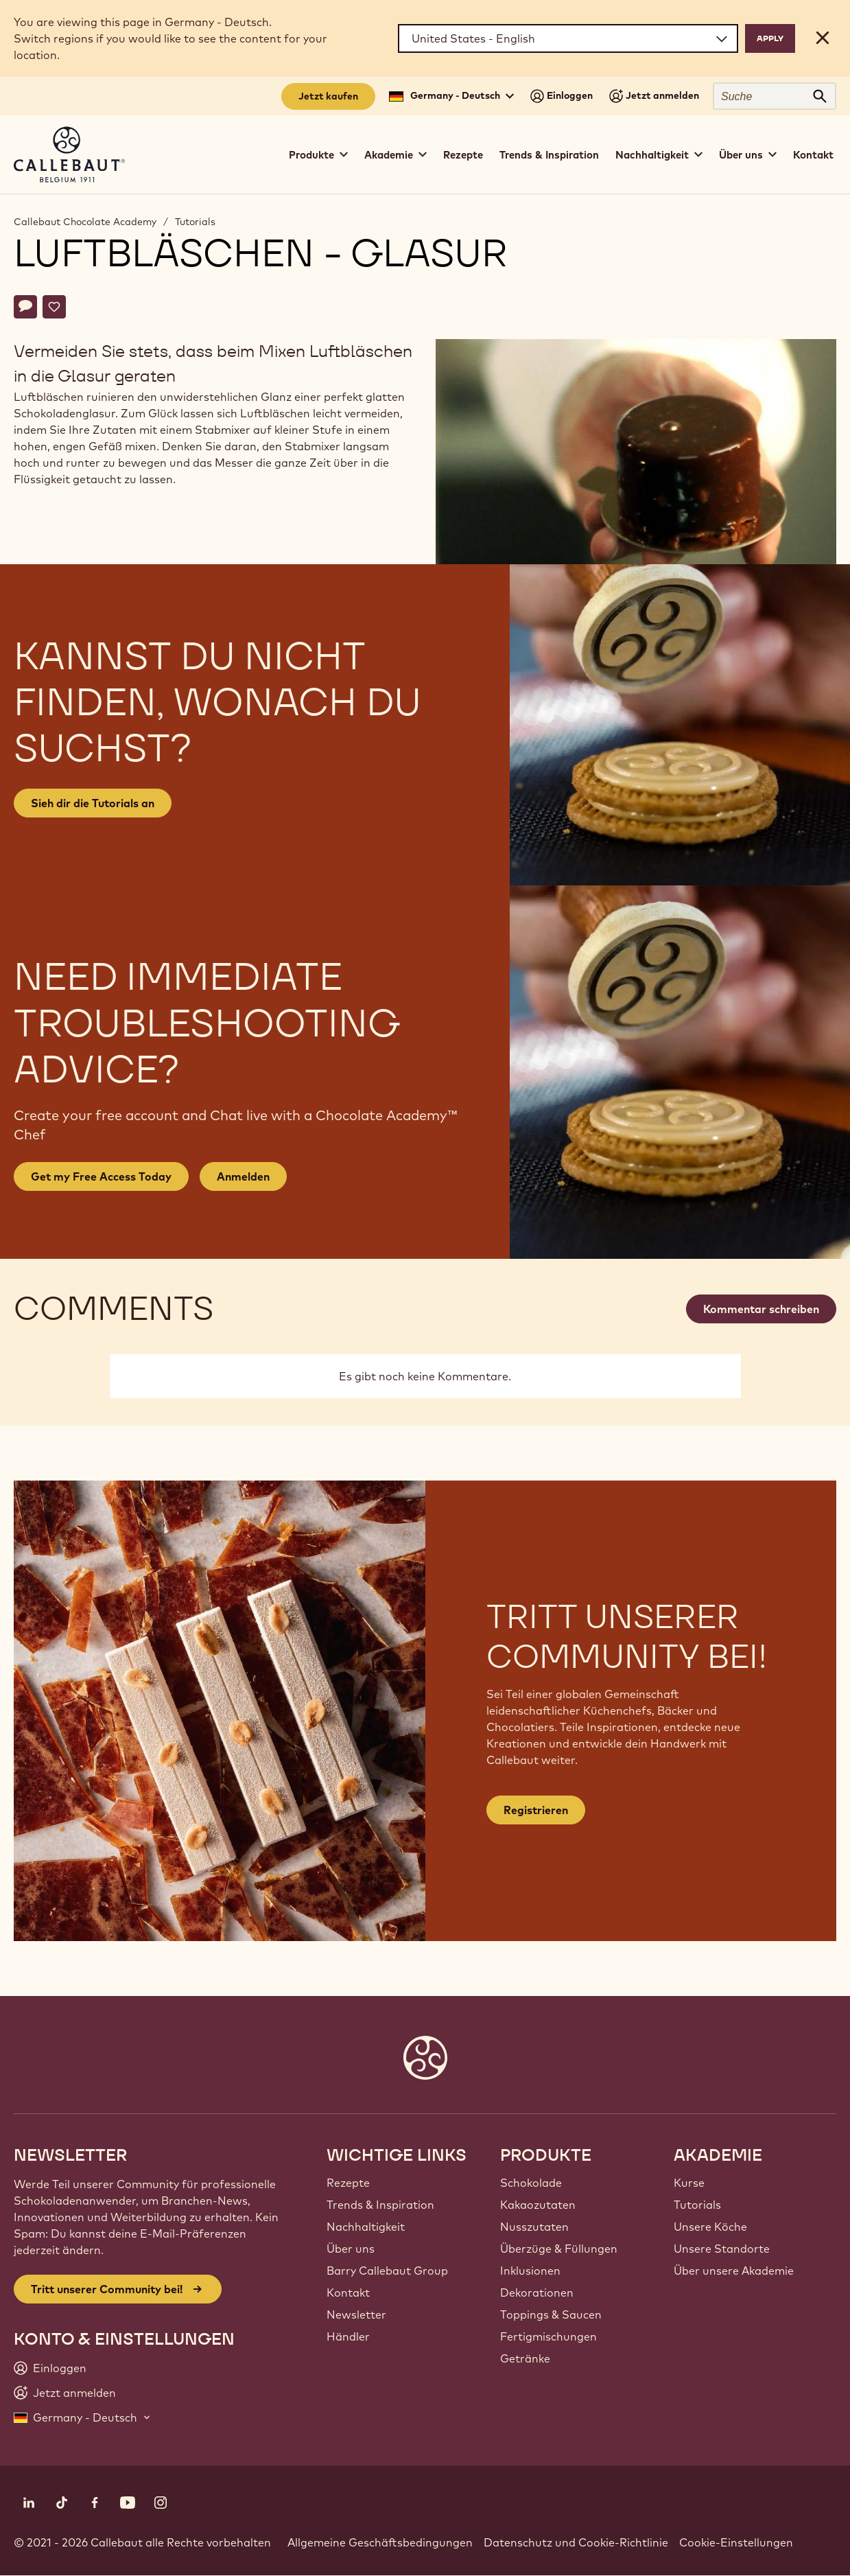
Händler (348, 2336)
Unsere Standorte (722, 2248)
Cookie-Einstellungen (736, 2542)
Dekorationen (537, 2292)
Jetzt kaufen (328, 96)
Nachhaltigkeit (366, 2226)
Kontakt (813, 154)
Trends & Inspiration (549, 154)
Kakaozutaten (538, 2205)
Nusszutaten (534, 2226)
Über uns (351, 2248)
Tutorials (195, 222)
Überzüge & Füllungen (558, 2248)
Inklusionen (530, 2270)
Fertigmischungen (548, 2336)
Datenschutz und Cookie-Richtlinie (576, 2542)
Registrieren (536, 1810)
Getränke (525, 2358)
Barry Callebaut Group (387, 2270)
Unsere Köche (710, 2226)
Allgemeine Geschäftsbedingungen (380, 2542)
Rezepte (463, 154)
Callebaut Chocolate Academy (85, 222)
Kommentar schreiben (761, 1309)
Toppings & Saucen (551, 2314)
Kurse (689, 2183)
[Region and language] (568, 38)
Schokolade (531, 2183)
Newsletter (356, 2314)
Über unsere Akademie (734, 2270)
